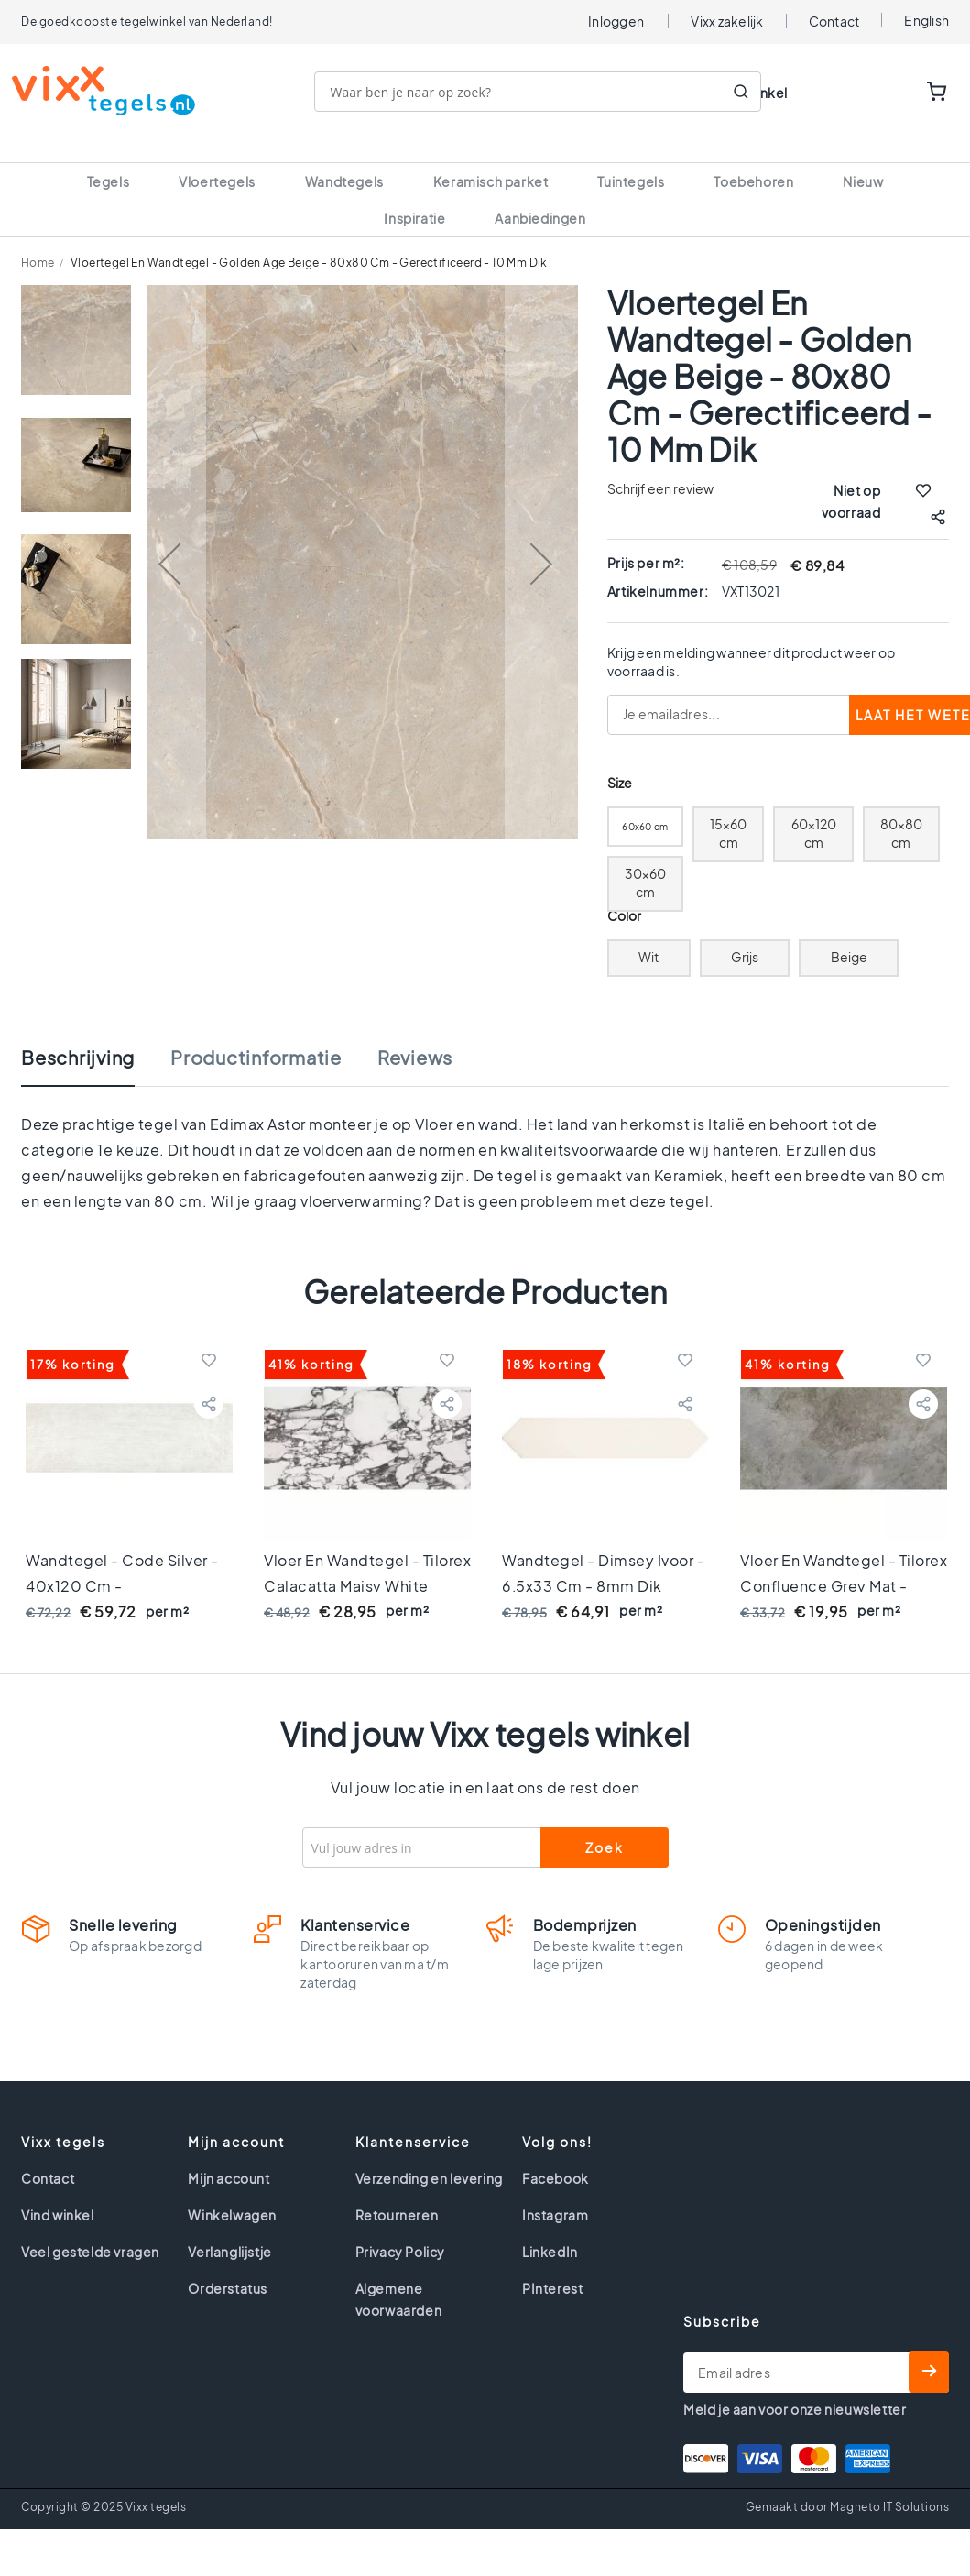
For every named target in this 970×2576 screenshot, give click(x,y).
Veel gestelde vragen (90, 2229)
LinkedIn (550, 2229)
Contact (834, 21)
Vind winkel (57, 2193)
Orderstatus (227, 2266)
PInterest (552, 2266)
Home (38, 240)
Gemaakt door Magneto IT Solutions (848, 2485)
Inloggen (616, 21)
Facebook (555, 2156)
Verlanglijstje (229, 2229)
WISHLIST (880, 92)
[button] (169, 541)
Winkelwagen (232, 2193)
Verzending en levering (429, 2156)
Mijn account (228, 2156)
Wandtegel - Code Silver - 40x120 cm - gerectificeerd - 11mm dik (122, 1564)
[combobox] (546, 91)
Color (624, 894)
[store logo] (112, 90)
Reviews (414, 1036)
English (926, 20)
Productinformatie (256, 1036)
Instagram (555, 2193)
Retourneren (397, 2193)
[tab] (96, 1045)
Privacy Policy (400, 2229)
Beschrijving (78, 1036)
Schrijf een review (660, 466)
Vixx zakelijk (727, 21)
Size (619, 761)
